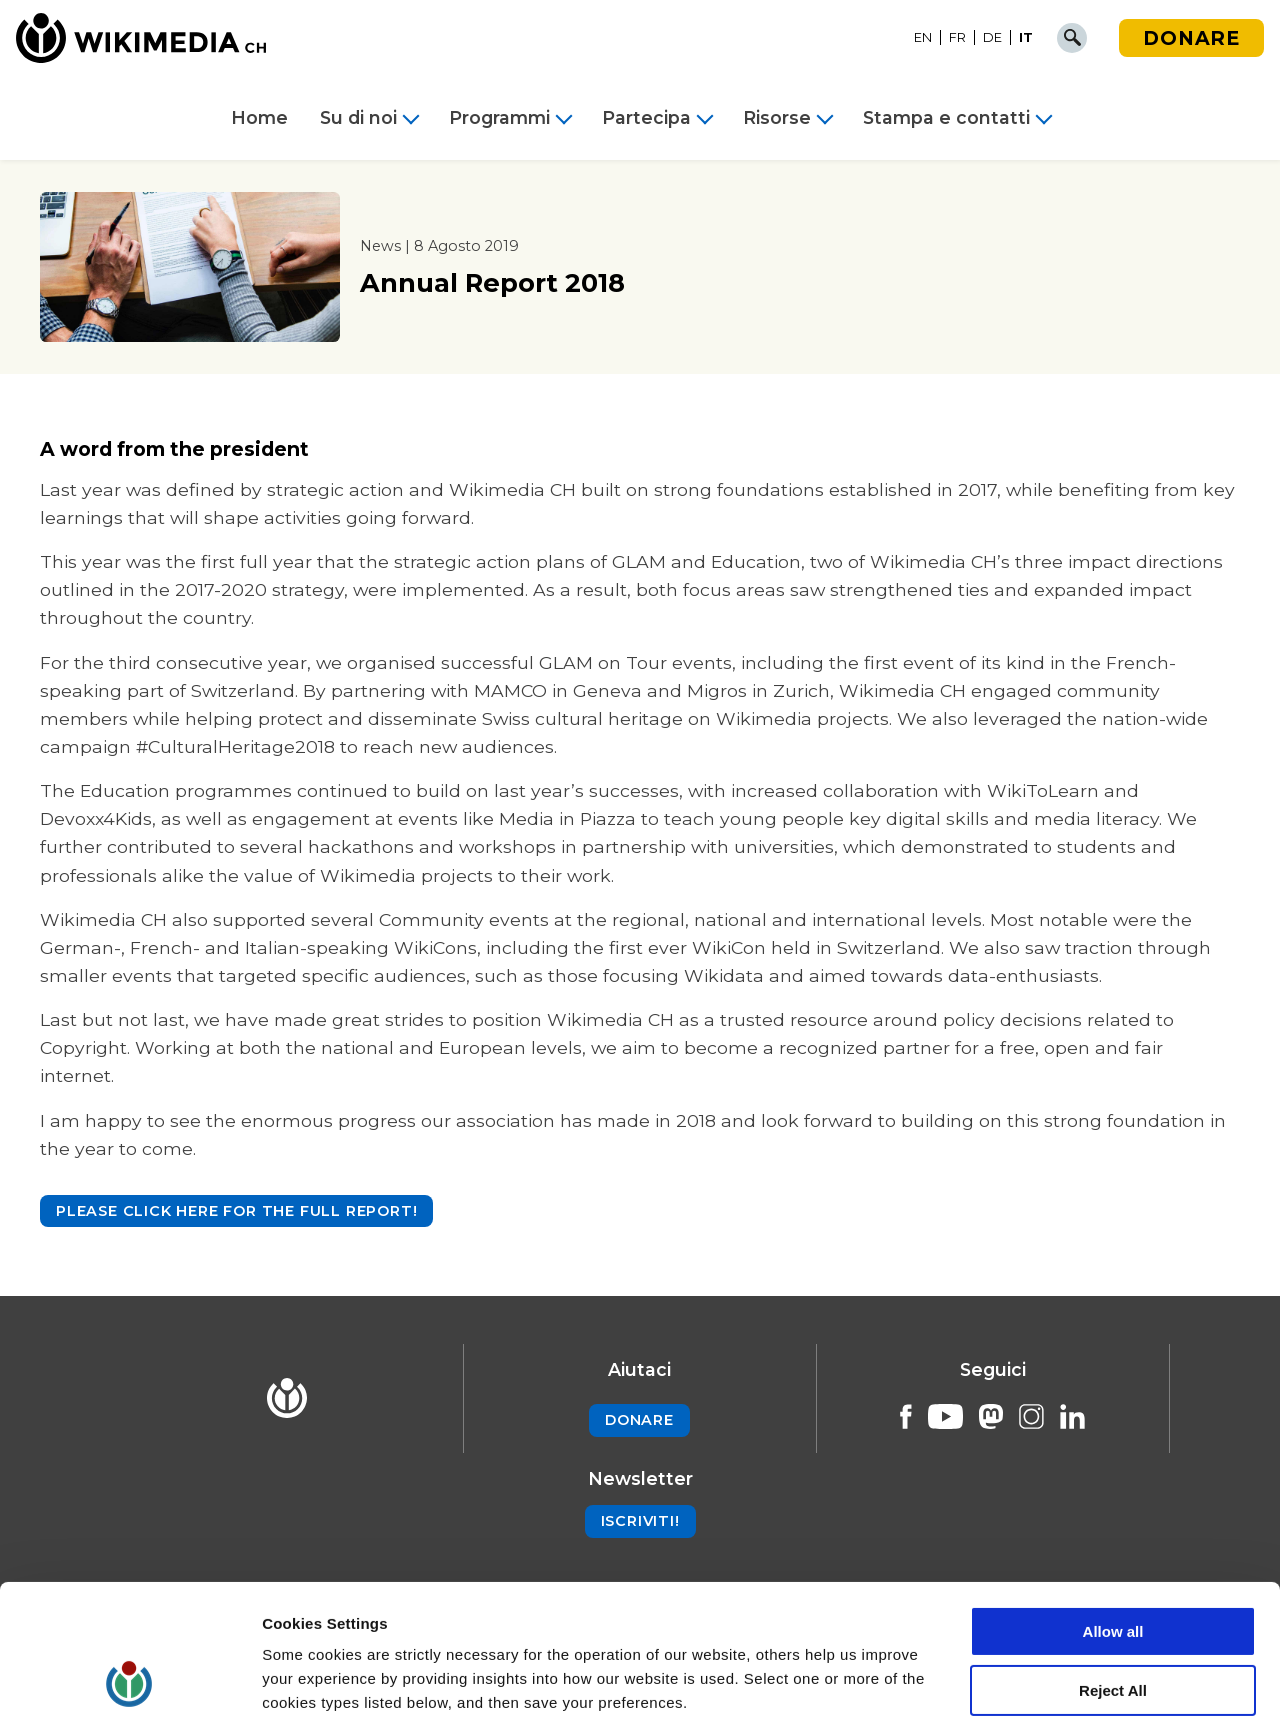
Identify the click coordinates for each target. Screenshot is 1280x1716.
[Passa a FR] (958, 38)
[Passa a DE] (993, 38)
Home (259, 118)
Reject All (1113, 1561)
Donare (1191, 38)
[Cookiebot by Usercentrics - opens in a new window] (129, 1677)
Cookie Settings (319, 1676)
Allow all (1113, 1502)
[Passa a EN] (923, 38)
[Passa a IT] (1026, 38)
